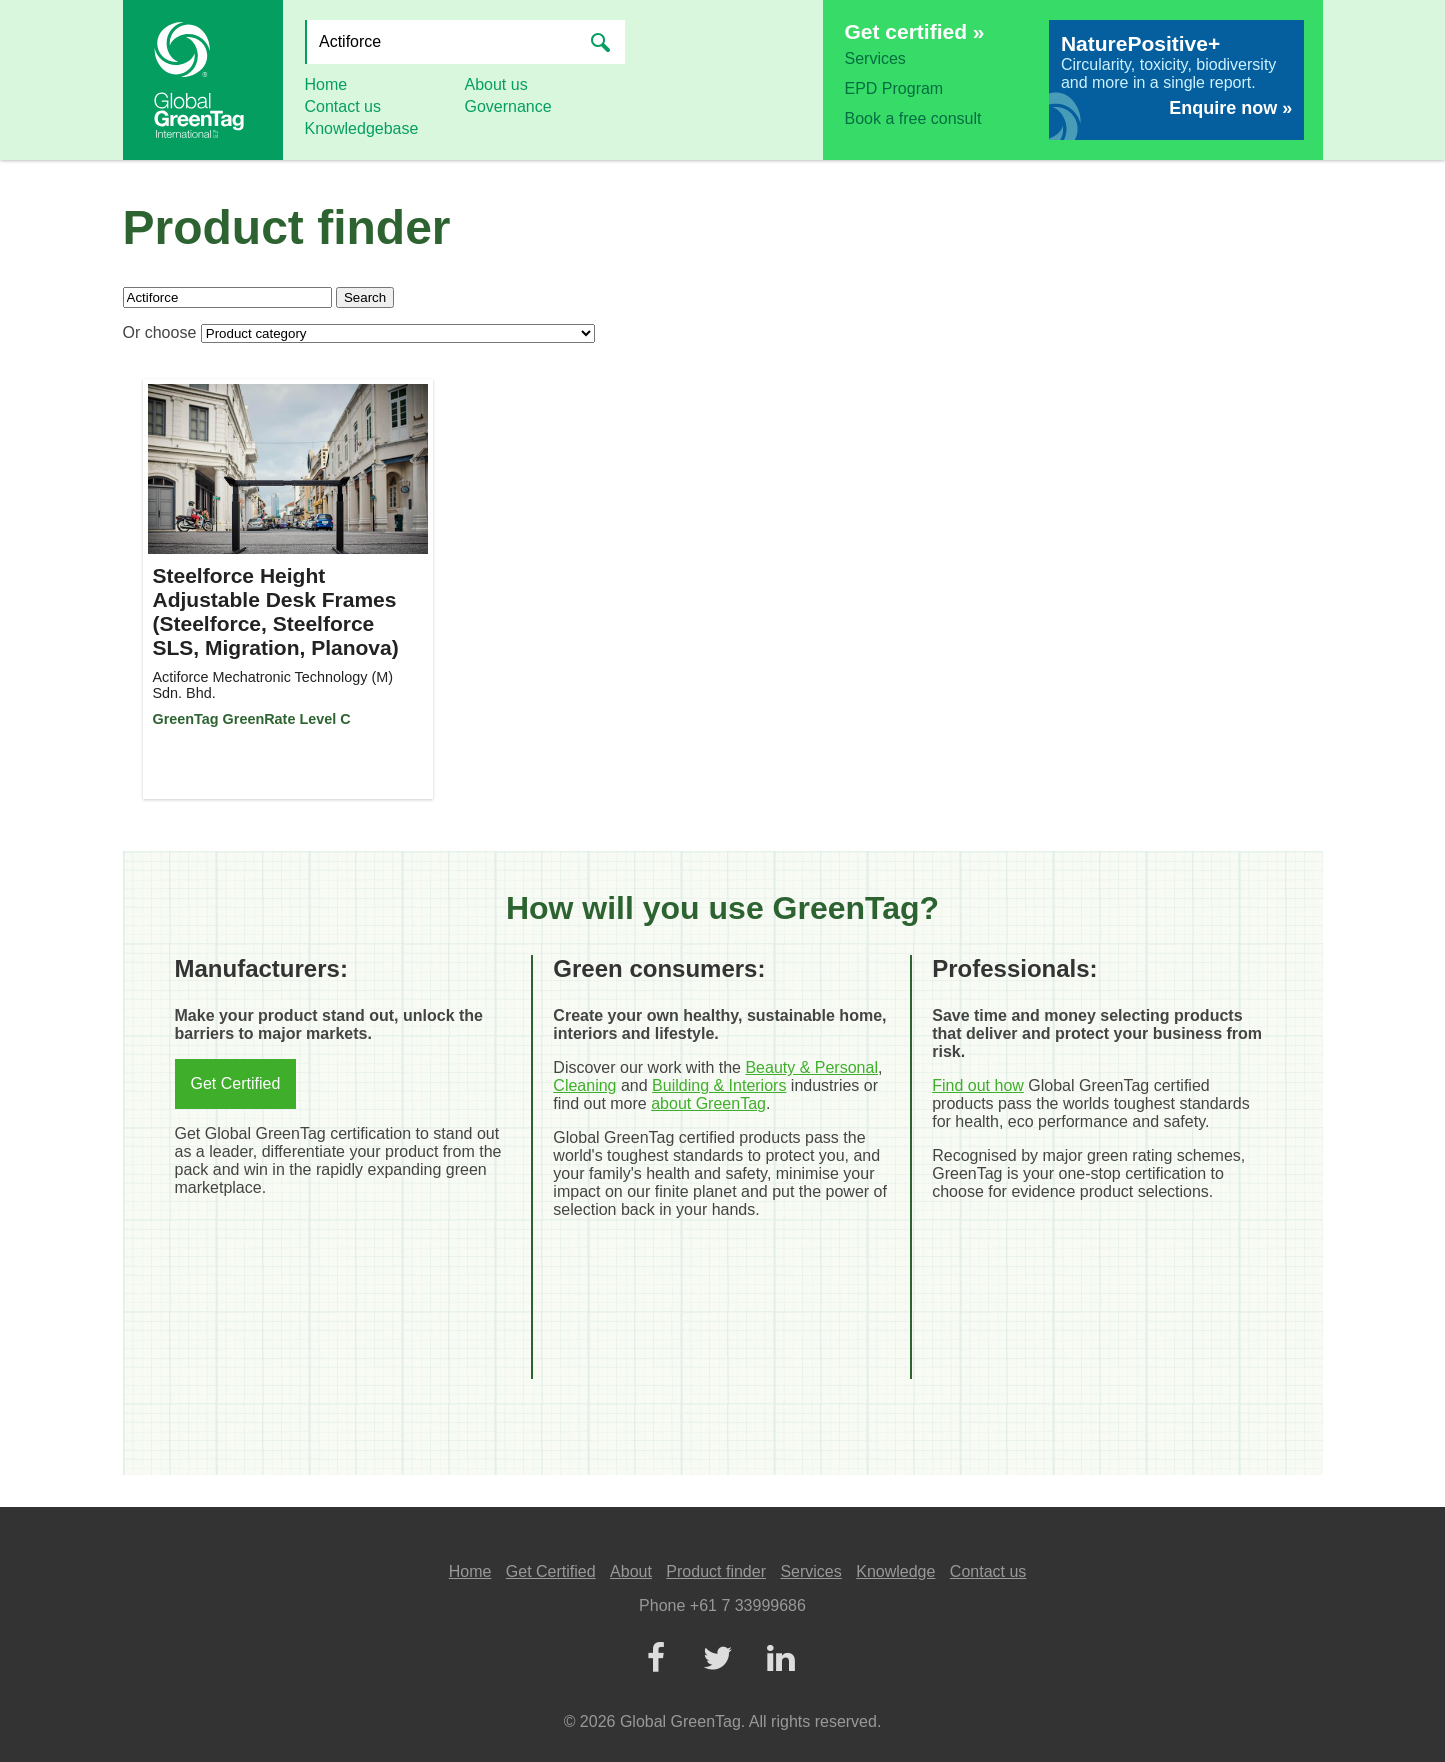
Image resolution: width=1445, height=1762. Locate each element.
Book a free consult (913, 118)
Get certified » (915, 31)
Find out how (978, 1085)
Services (875, 58)
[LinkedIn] (781, 1659)
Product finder (716, 1571)
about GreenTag (708, 1103)
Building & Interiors (719, 1085)
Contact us (343, 106)
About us (496, 84)
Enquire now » (1230, 108)
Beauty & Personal (811, 1067)
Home (326, 84)
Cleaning (584, 1085)
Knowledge (895, 1571)
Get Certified (236, 1083)
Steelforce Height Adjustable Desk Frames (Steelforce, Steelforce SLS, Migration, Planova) (276, 611)
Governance (508, 106)
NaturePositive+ (1140, 43)
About (631, 1571)
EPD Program (894, 88)
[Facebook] (656, 1659)
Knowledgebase (362, 128)
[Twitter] (718, 1659)
